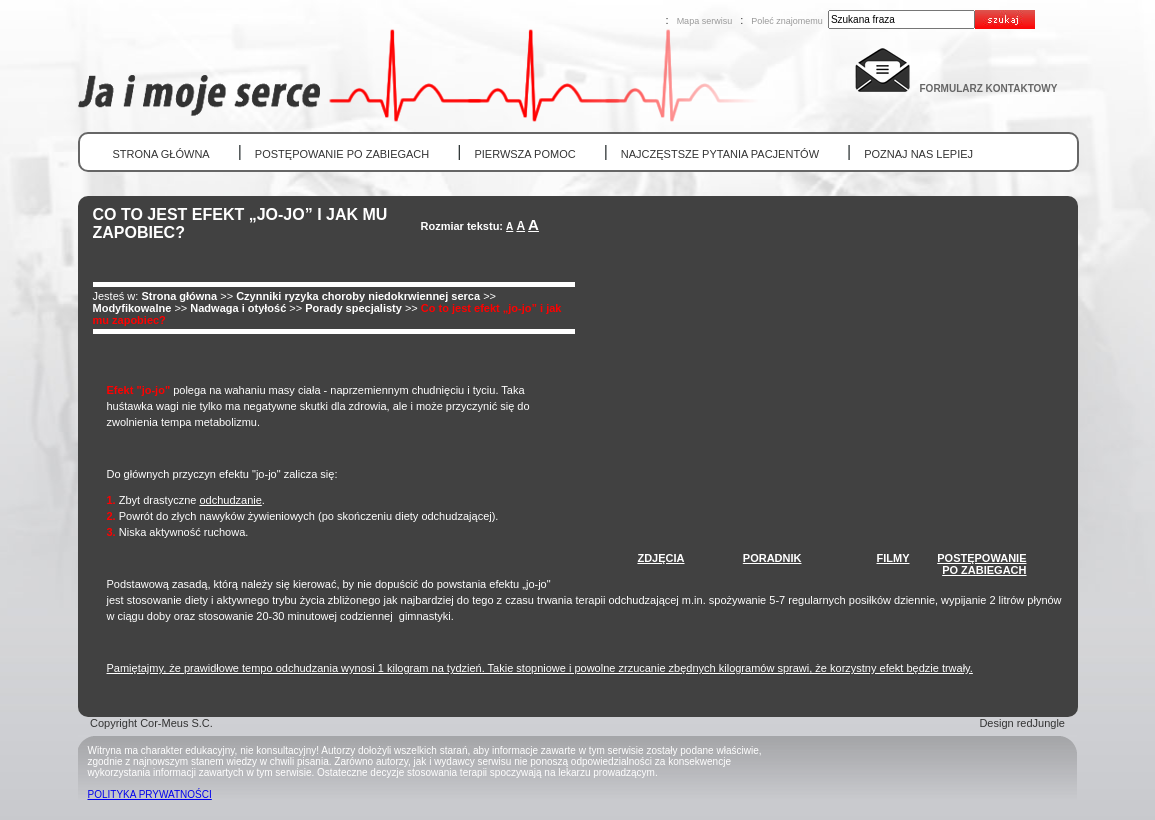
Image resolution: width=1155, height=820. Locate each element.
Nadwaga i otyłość (238, 308)
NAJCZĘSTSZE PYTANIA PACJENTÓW (720, 154)
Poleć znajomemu (787, 21)
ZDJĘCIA (660, 558)
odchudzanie (230, 500)
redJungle (1041, 723)
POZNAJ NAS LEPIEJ (918, 154)
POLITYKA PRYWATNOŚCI (150, 794)
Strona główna (179, 296)
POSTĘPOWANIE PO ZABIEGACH (342, 154)
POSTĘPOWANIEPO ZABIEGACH (981, 564)
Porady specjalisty (353, 308)
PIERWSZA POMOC (524, 154)
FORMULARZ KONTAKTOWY (989, 88)
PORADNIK (772, 558)
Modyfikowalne (132, 308)
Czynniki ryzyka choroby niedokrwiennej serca (358, 296)
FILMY (893, 558)
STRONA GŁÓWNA (161, 154)
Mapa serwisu (705, 21)
